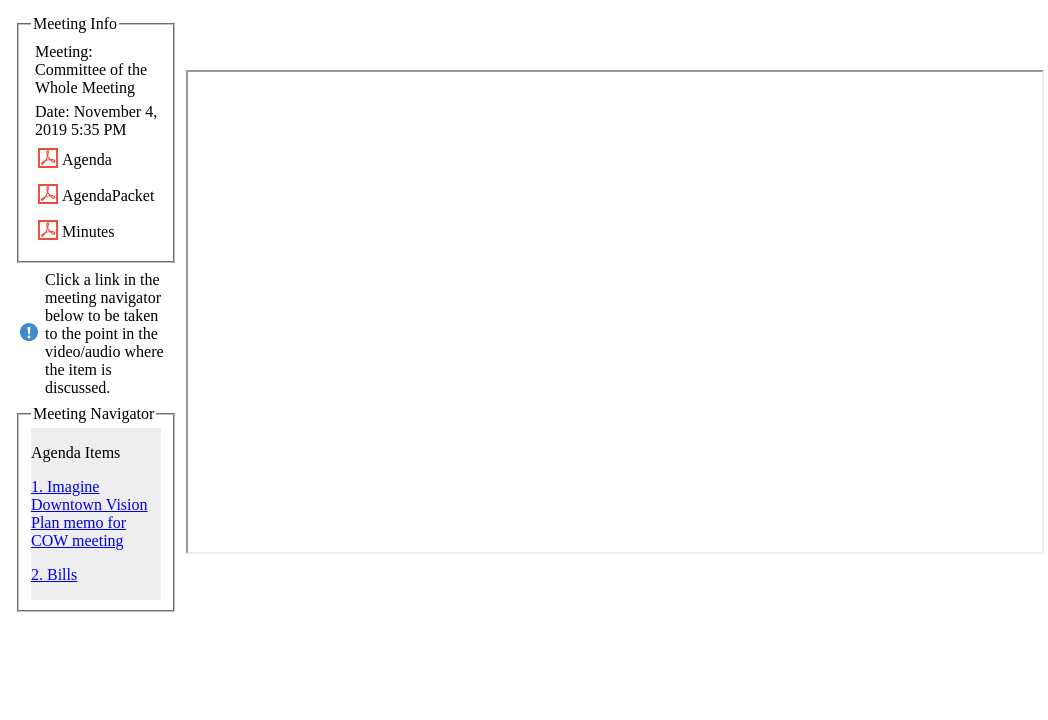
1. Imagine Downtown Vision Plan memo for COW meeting (89, 513)
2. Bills (54, 574)
